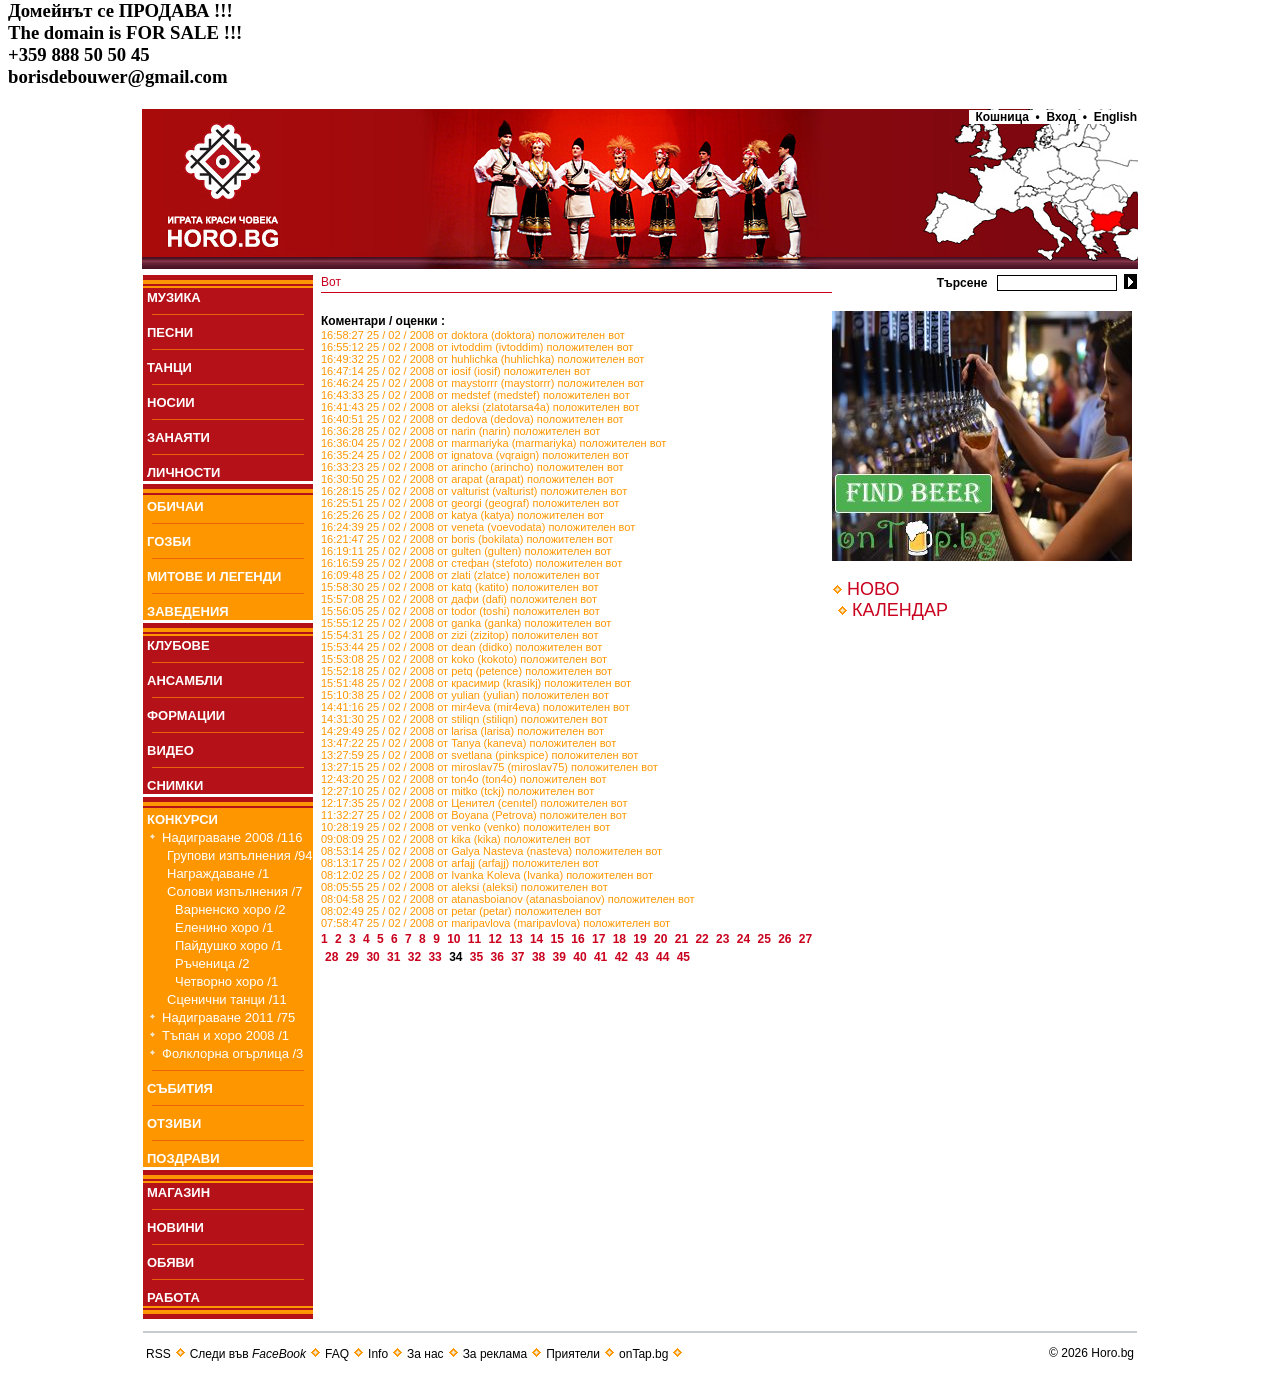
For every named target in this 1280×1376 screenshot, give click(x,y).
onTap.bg (643, 1354)
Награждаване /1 (218, 873)
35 (478, 957)
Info (378, 1354)
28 (333, 957)
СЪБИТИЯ (180, 1088)
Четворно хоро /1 (226, 981)
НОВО (873, 589)
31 (395, 957)
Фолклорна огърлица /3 (232, 1053)
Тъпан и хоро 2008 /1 (225, 1035)
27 (805, 939)
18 (621, 939)
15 (559, 939)
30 (374, 957)
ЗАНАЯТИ (178, 437)
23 (724, 939)
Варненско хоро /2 (230, 909)
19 (641, 939)
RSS (158, 1354)
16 (579, 939)
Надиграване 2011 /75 (228, 1017)
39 (561, 957)
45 (685, 957)
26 (786, 939)
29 (354, 957)
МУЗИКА (174, 297)
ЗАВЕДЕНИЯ (188, 611)
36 (499, 957)
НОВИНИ (175, 1227)
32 (416, 957)
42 (623, 957)
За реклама (495, 1354)
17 (600, 939)
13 (517, 939)
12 (497, 939)
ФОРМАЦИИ (186, 715)
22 (703, 939)
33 (436, 957)
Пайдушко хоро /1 (229, 945)
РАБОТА (173, 1297)
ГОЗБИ (169, 541)
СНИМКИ (175, 785)
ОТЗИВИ (174, 1123)
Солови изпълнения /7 (234, 891)
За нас (425, 1354)
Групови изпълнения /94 (240, 855)
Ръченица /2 (212, 963)
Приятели (573, 1354)
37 (519, 957)
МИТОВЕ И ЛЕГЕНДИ (214, 576)
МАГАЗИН (178, 1192)
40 (581, 957)
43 (643, 957)
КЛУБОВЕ (178, 645)
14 (538, 939)
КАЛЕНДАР (900, 610)
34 (457, 957)
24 (745, 939)
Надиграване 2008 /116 (232, 837)
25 (765, 939)
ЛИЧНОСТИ (183, 472)
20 (662, 939)
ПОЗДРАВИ (183, 1158)
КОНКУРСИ (182, 819)
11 (476, 939)
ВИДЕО (170, 750)
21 (683, 939)
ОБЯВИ (170, 1262)
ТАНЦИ (169, 367)
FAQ (337, 1354)
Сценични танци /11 (227, 999)
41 (602, 957)
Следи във (248, 1354)
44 (664, 957)
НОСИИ (171, 402)
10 (455, 939)
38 (540, 957)
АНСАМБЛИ (185, 680)
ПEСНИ (170, 332)
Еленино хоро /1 (224, 927)
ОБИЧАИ (175, 506)
